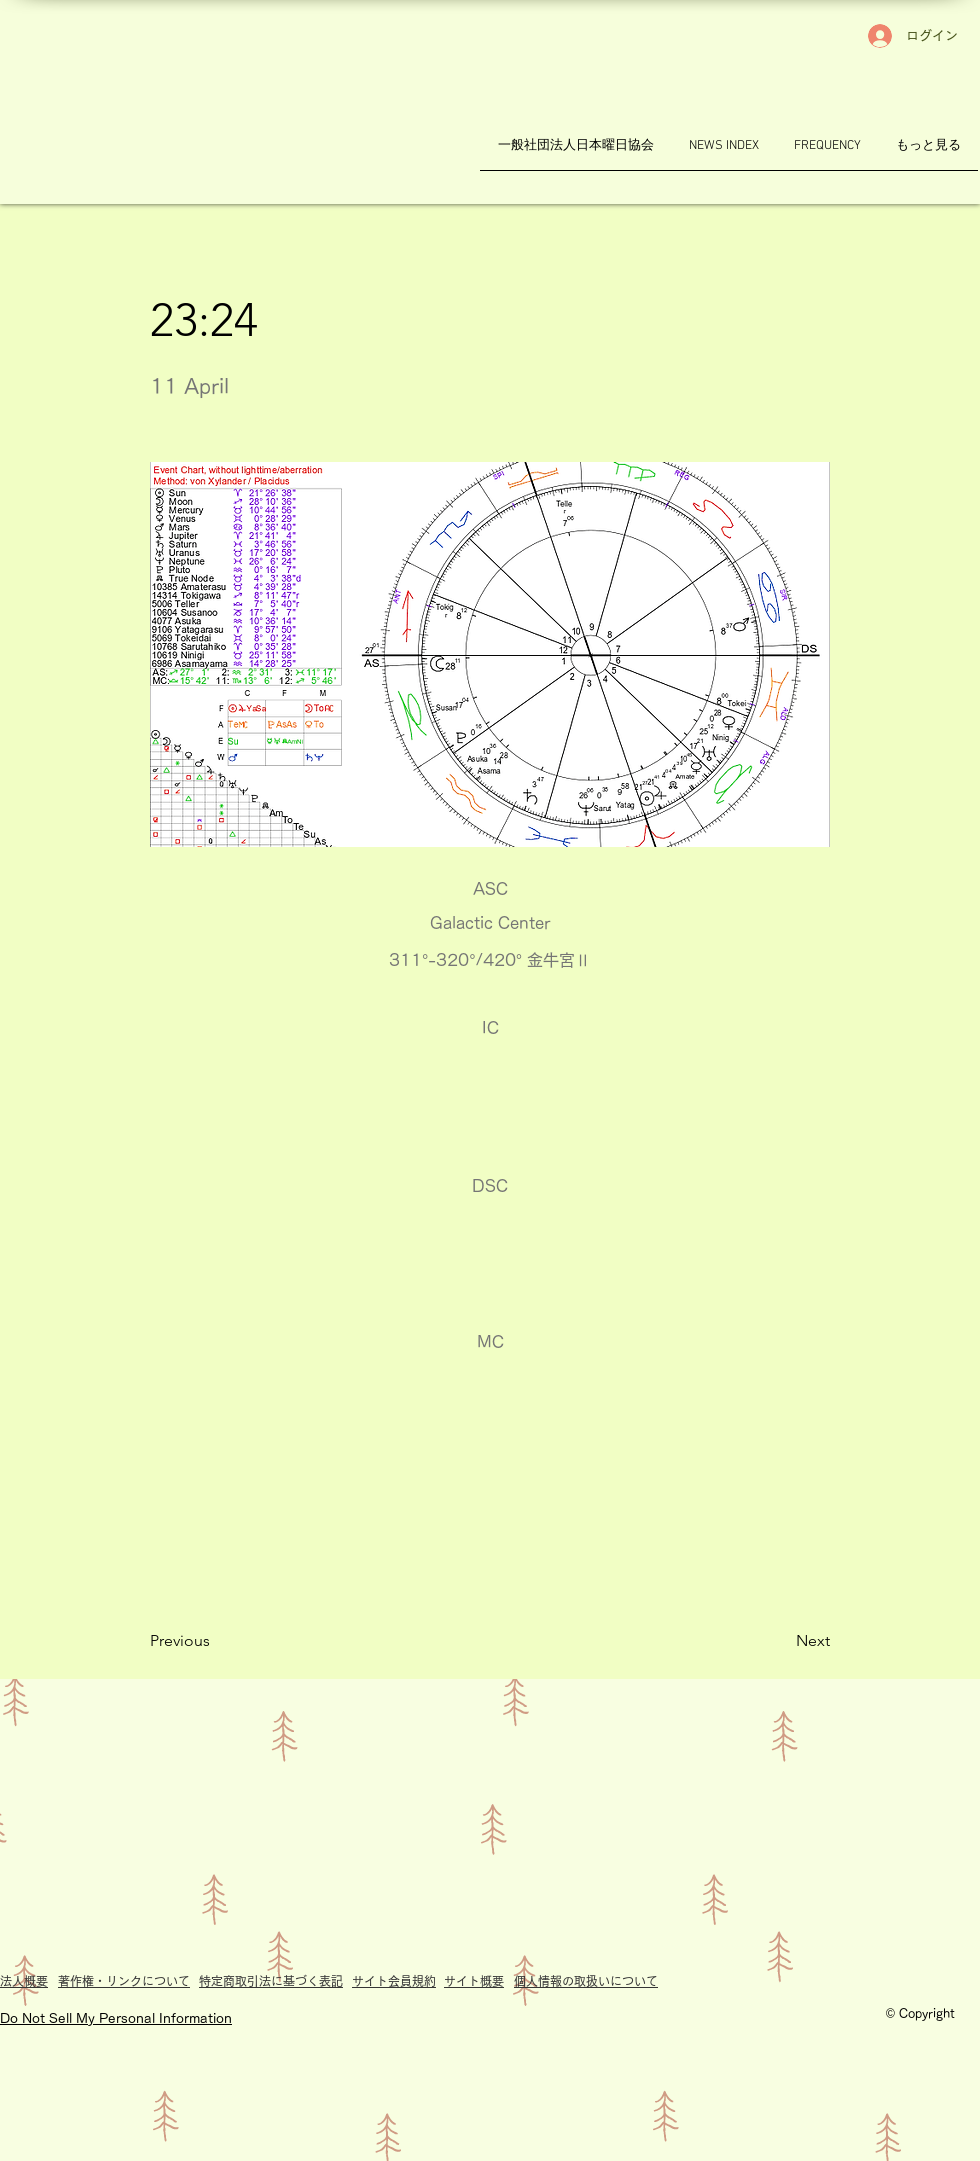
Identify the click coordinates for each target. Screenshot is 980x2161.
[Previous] (216, 1641)
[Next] (780, 1641)
